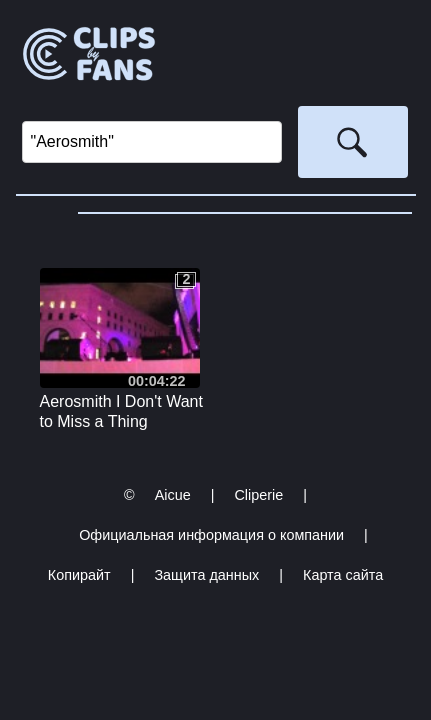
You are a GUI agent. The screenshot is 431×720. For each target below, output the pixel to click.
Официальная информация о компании (211, 535)
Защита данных (206, 575)
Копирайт (79, 575)
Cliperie (258, 495)
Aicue (173, 495)
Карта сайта (343, 575)
